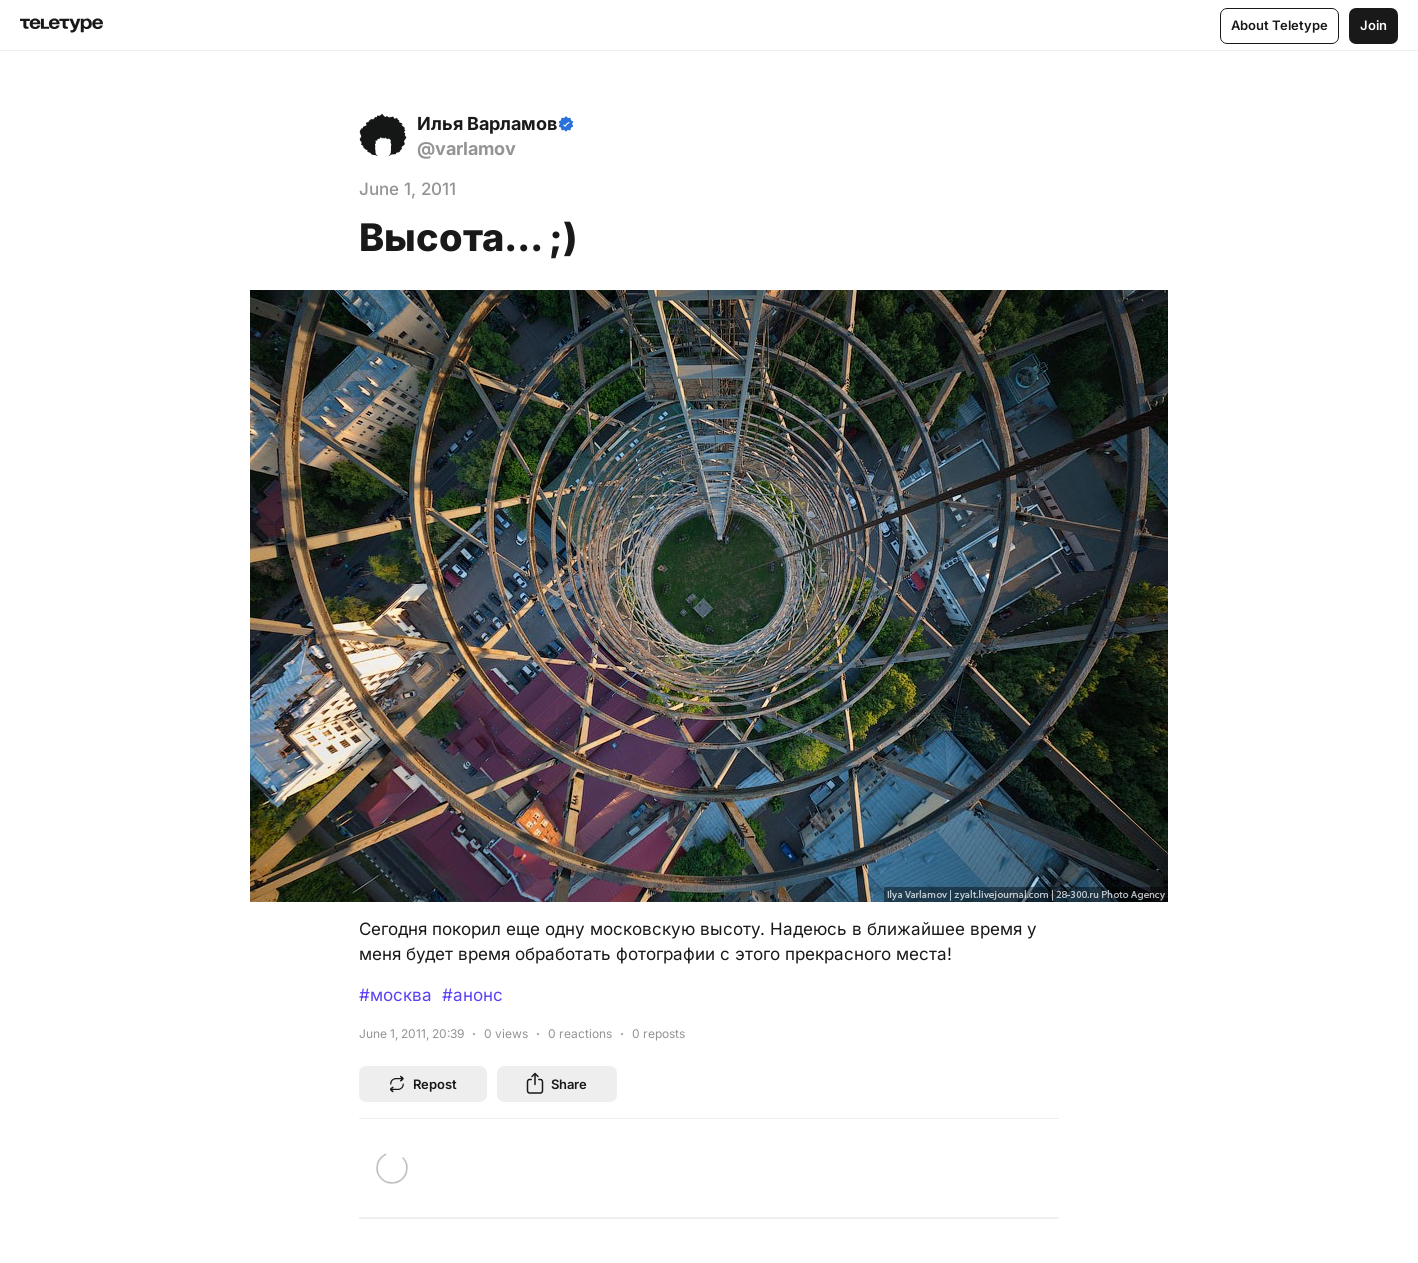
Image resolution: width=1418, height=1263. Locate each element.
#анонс (472, 995)
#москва (395, 995)
